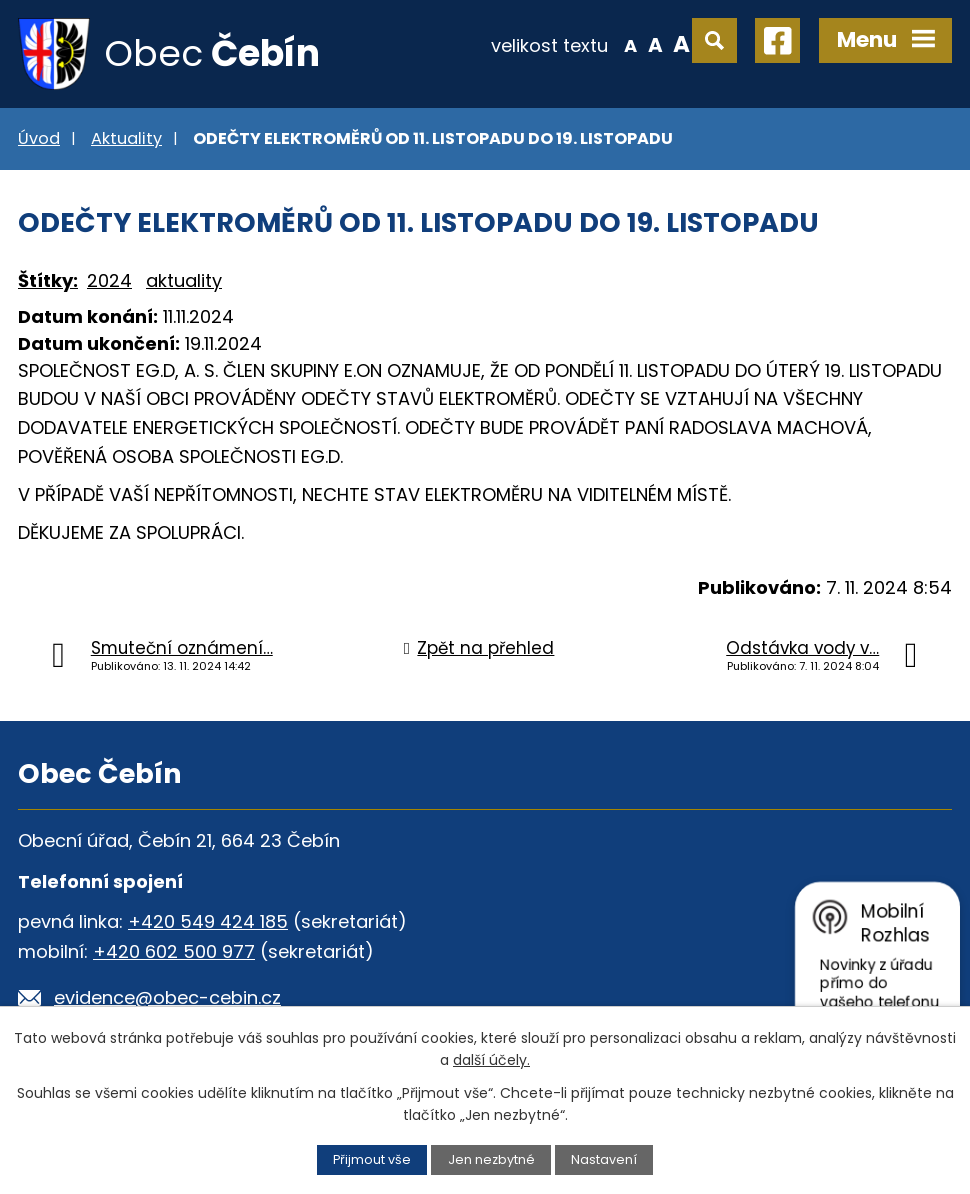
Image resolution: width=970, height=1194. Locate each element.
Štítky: (48, 280)
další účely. (491, 1060)
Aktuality (126, 138)
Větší (681, 44)
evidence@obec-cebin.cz (167, 997)
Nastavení (604, 1159)
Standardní (655, 44)
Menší (630, 44)
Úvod (39, 138)
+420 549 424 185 (208, 921)
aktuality (184, 280)
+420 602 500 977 (174, 951)
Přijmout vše (372, 1159)
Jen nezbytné (491, 1159)
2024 (109, 280)
